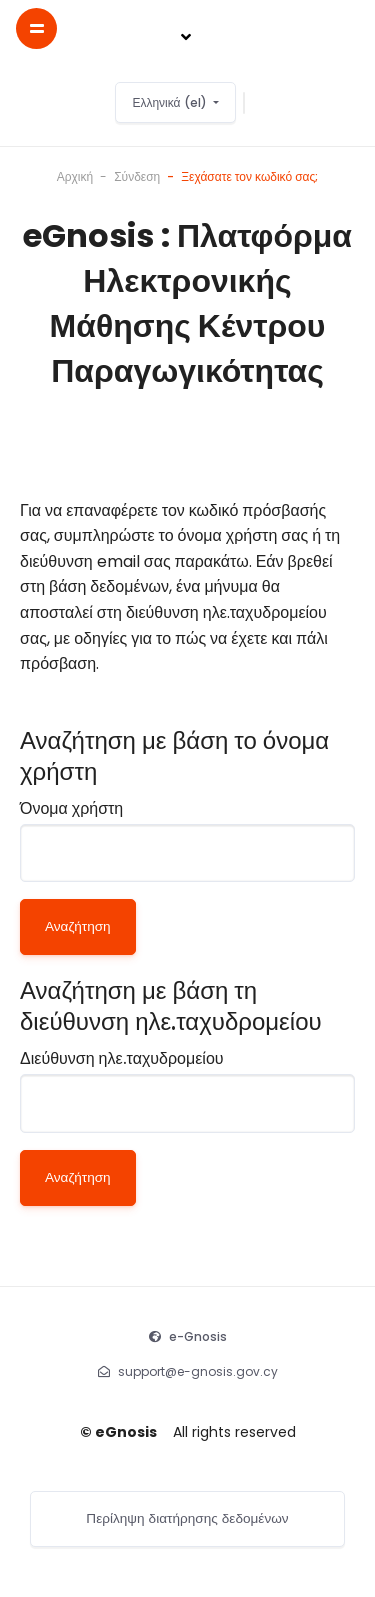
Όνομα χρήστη (71, 808)
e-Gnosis (198, 1336)
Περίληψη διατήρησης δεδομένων (187, 1518)
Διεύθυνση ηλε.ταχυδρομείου (122, 1058)
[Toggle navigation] (186, 37)
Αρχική (75, 176)
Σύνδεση (137, 176)
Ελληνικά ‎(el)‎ (170, 102)
